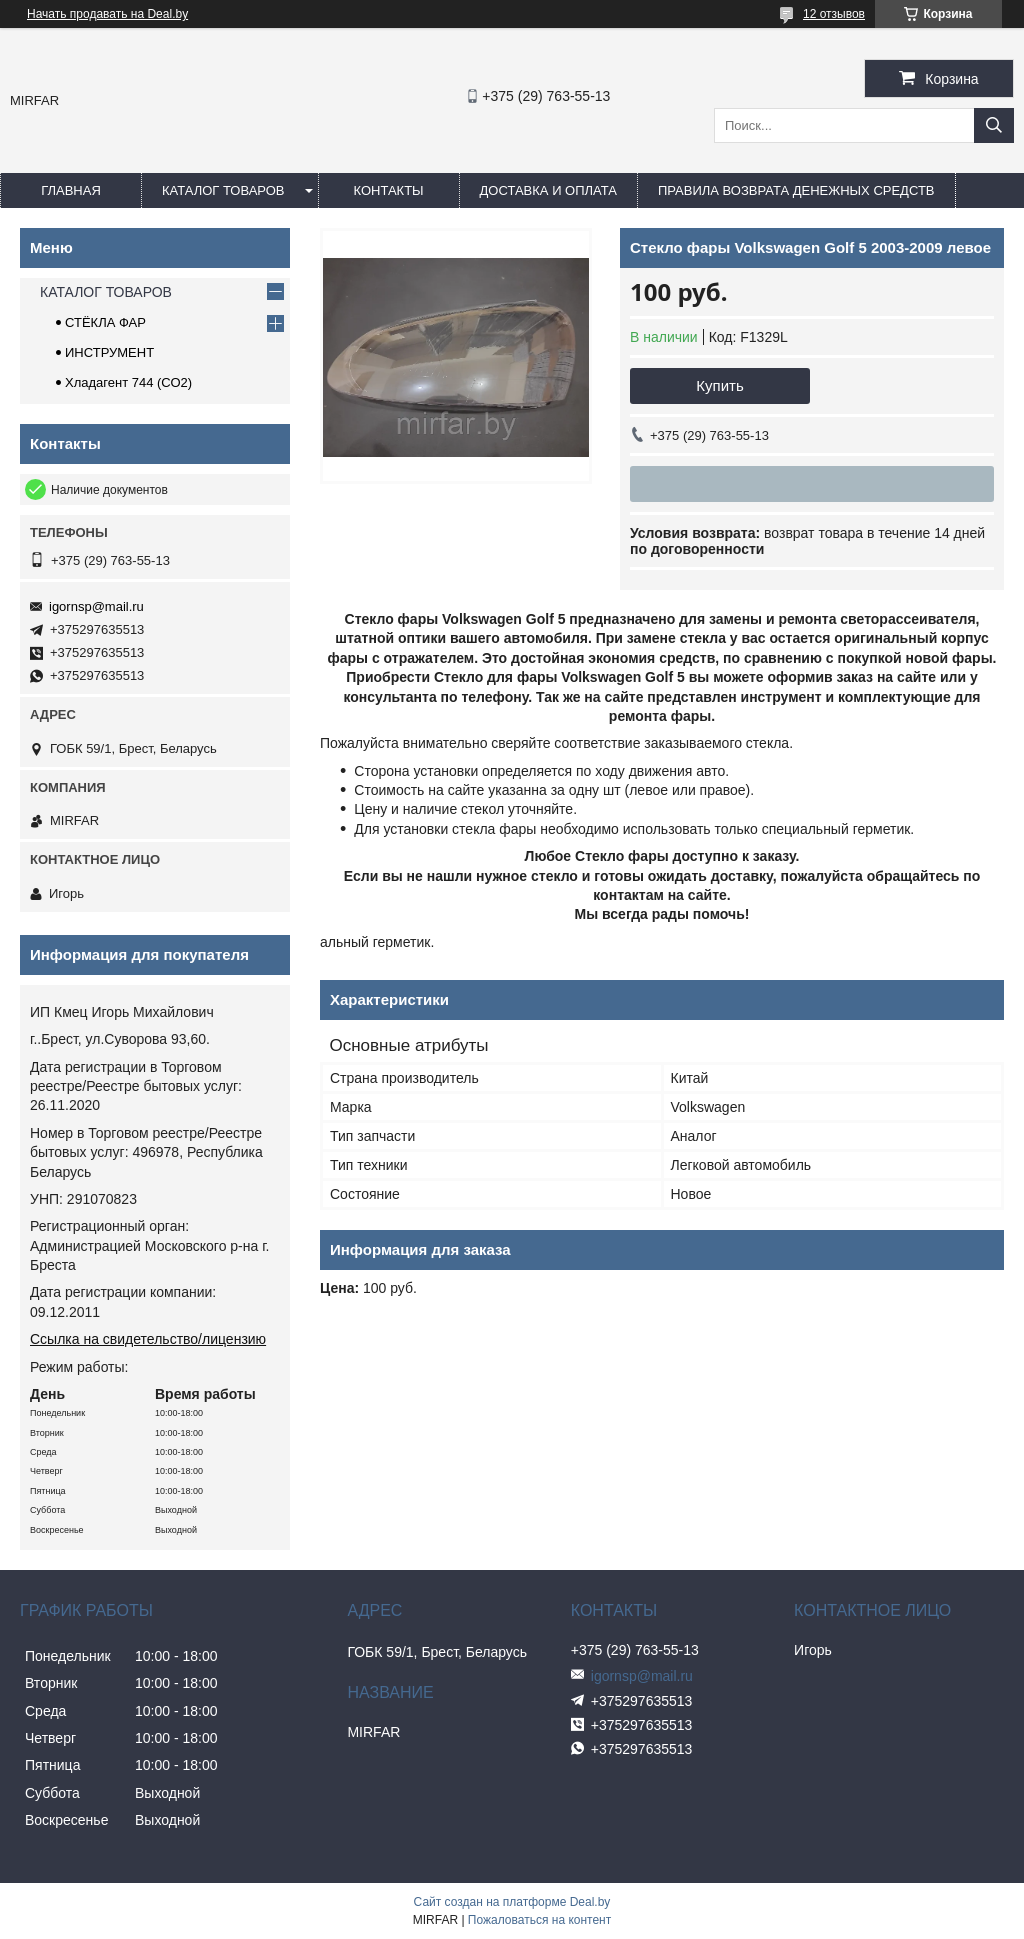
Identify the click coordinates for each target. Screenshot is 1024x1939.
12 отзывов (834, 14)
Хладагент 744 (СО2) (128, 382)
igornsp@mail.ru (96, 606)
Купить (719, 385)
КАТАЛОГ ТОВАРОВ (223, 190)
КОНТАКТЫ (388, 190)
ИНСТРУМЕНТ (109, 352)
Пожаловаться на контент (539, 1920)
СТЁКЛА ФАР (105, 322)
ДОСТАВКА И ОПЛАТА (548, 190)
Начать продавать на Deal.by (107, 14)
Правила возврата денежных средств (796, 190)
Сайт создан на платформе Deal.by (512, 1902)
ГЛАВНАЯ (71, 190)
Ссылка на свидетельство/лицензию (148, 1339)
